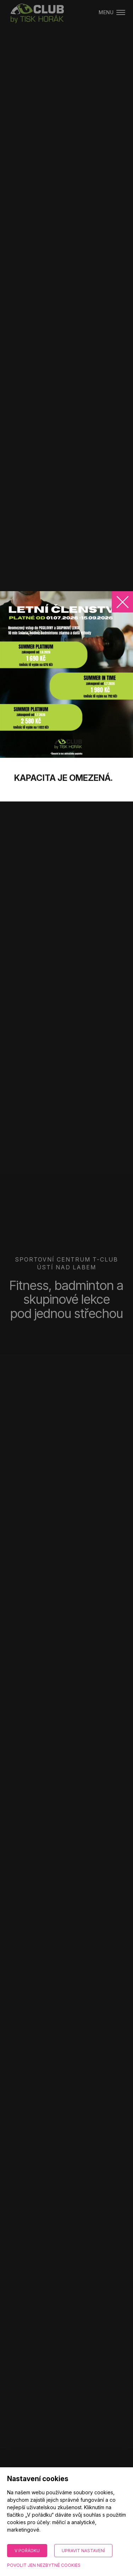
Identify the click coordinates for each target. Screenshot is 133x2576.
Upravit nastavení (83, 2550)
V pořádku (27, 2550)
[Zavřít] (122, 601)
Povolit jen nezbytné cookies (44, 2565)
